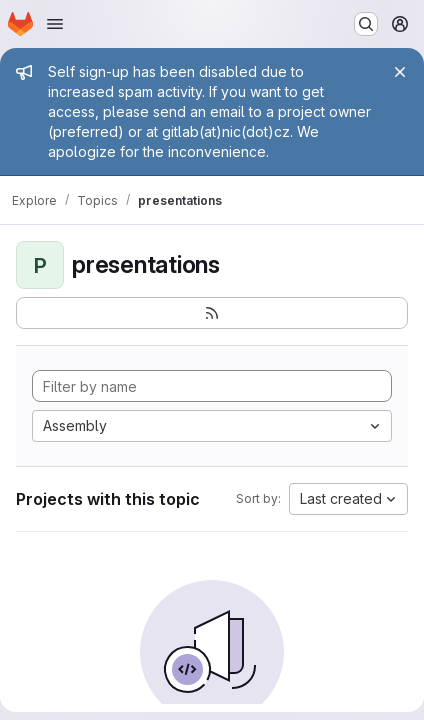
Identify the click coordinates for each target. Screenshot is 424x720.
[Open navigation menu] (55, 24)
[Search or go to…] (366, 24)
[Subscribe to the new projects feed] (212, 313)
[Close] (400, 72)
